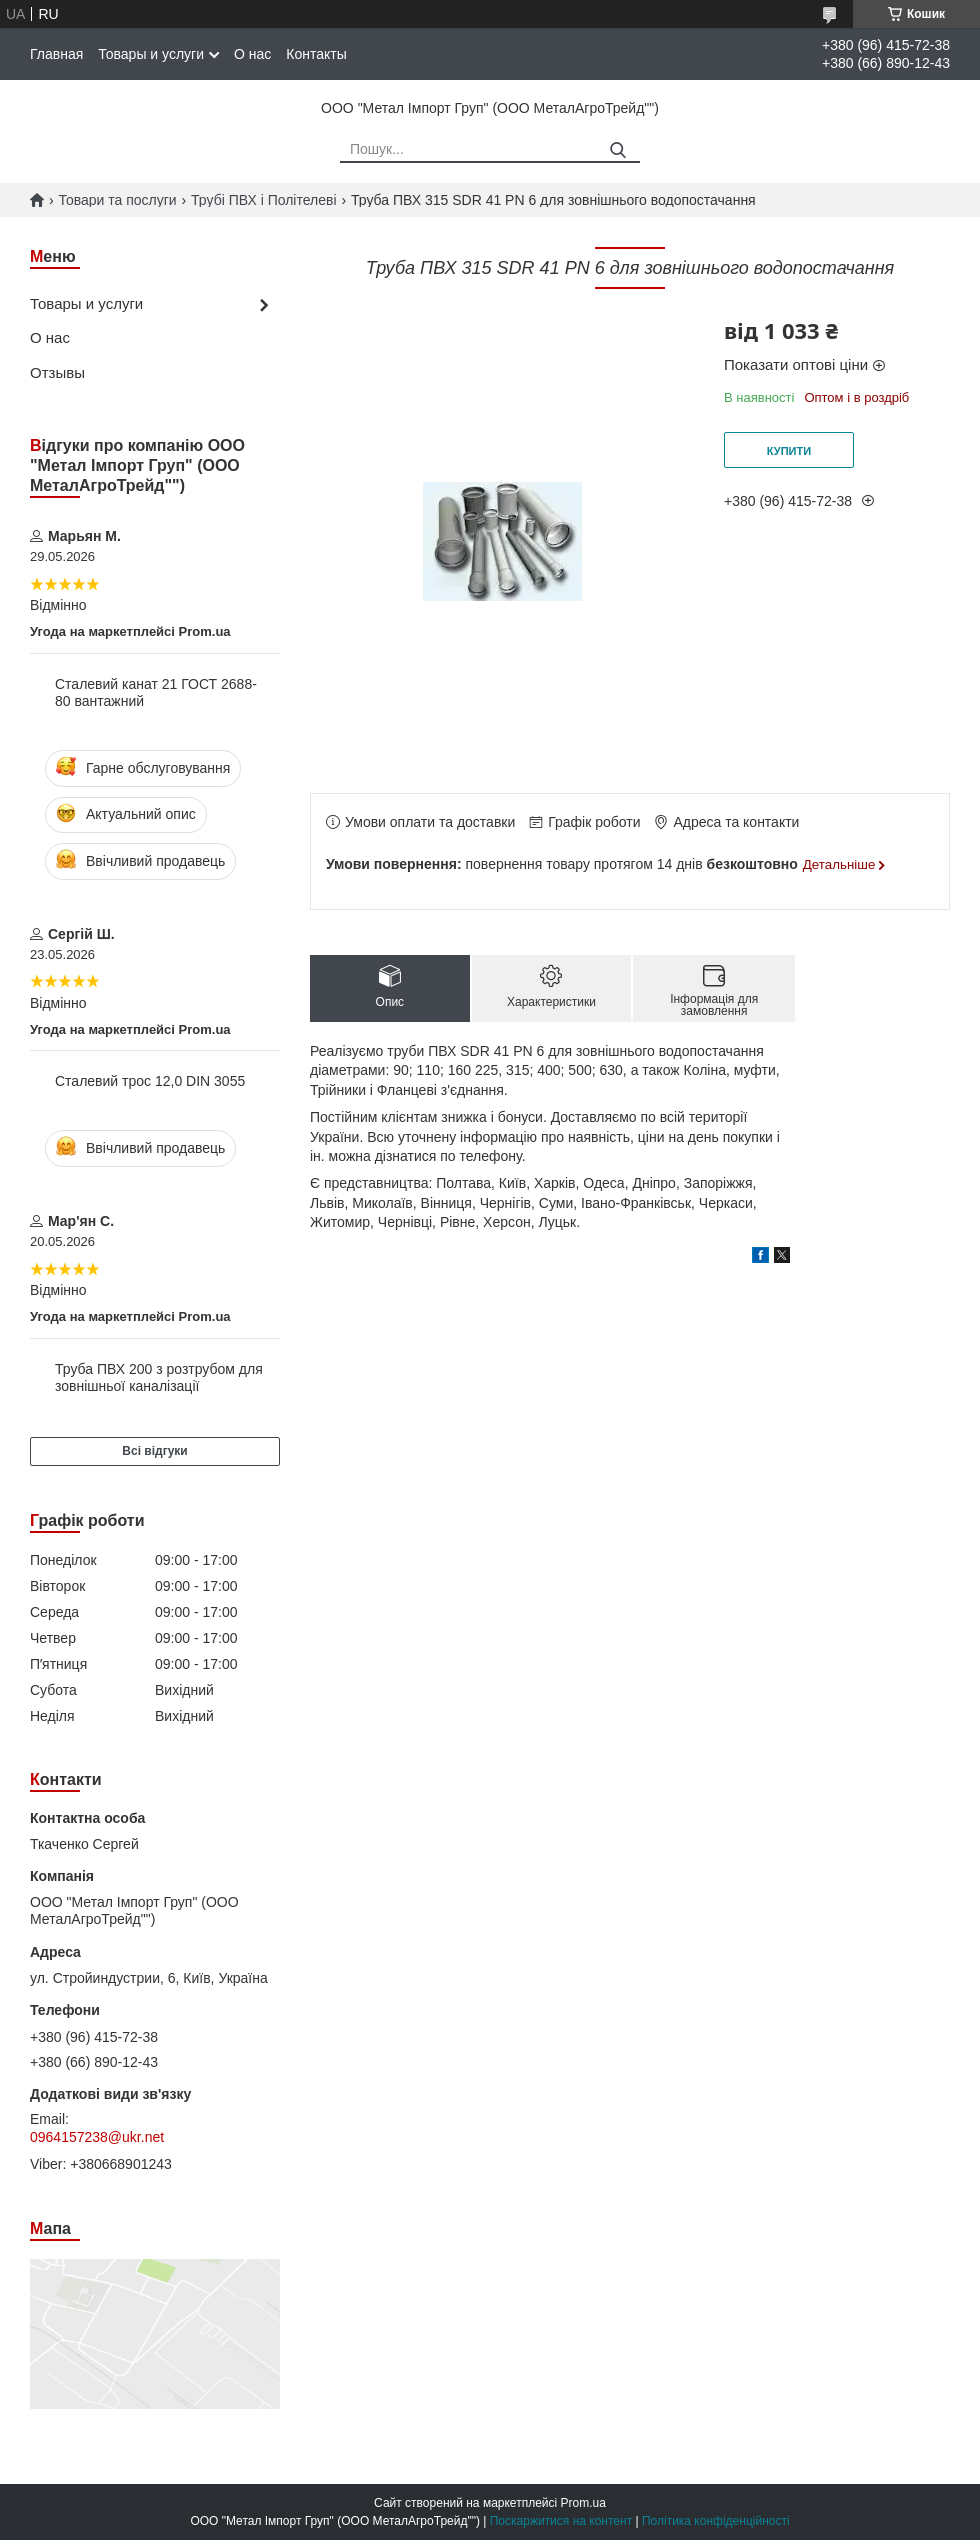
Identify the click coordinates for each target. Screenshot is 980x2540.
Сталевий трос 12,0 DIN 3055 (150, 1081)
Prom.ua (583, 2503)
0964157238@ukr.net (97, 2137)
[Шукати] (617, 150)
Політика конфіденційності (716, 2521)
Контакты (316, 54)
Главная (56, 54)
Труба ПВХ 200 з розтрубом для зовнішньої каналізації (159, 1378)
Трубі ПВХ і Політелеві (263, 200)
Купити (789, 451)
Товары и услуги (151, 54)
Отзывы (57, 372)
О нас (252, 54)
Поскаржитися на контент (561, 2521)
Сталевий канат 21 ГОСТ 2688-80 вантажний (156, 693)
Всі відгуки (154, 1451)
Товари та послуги (117, 200)
